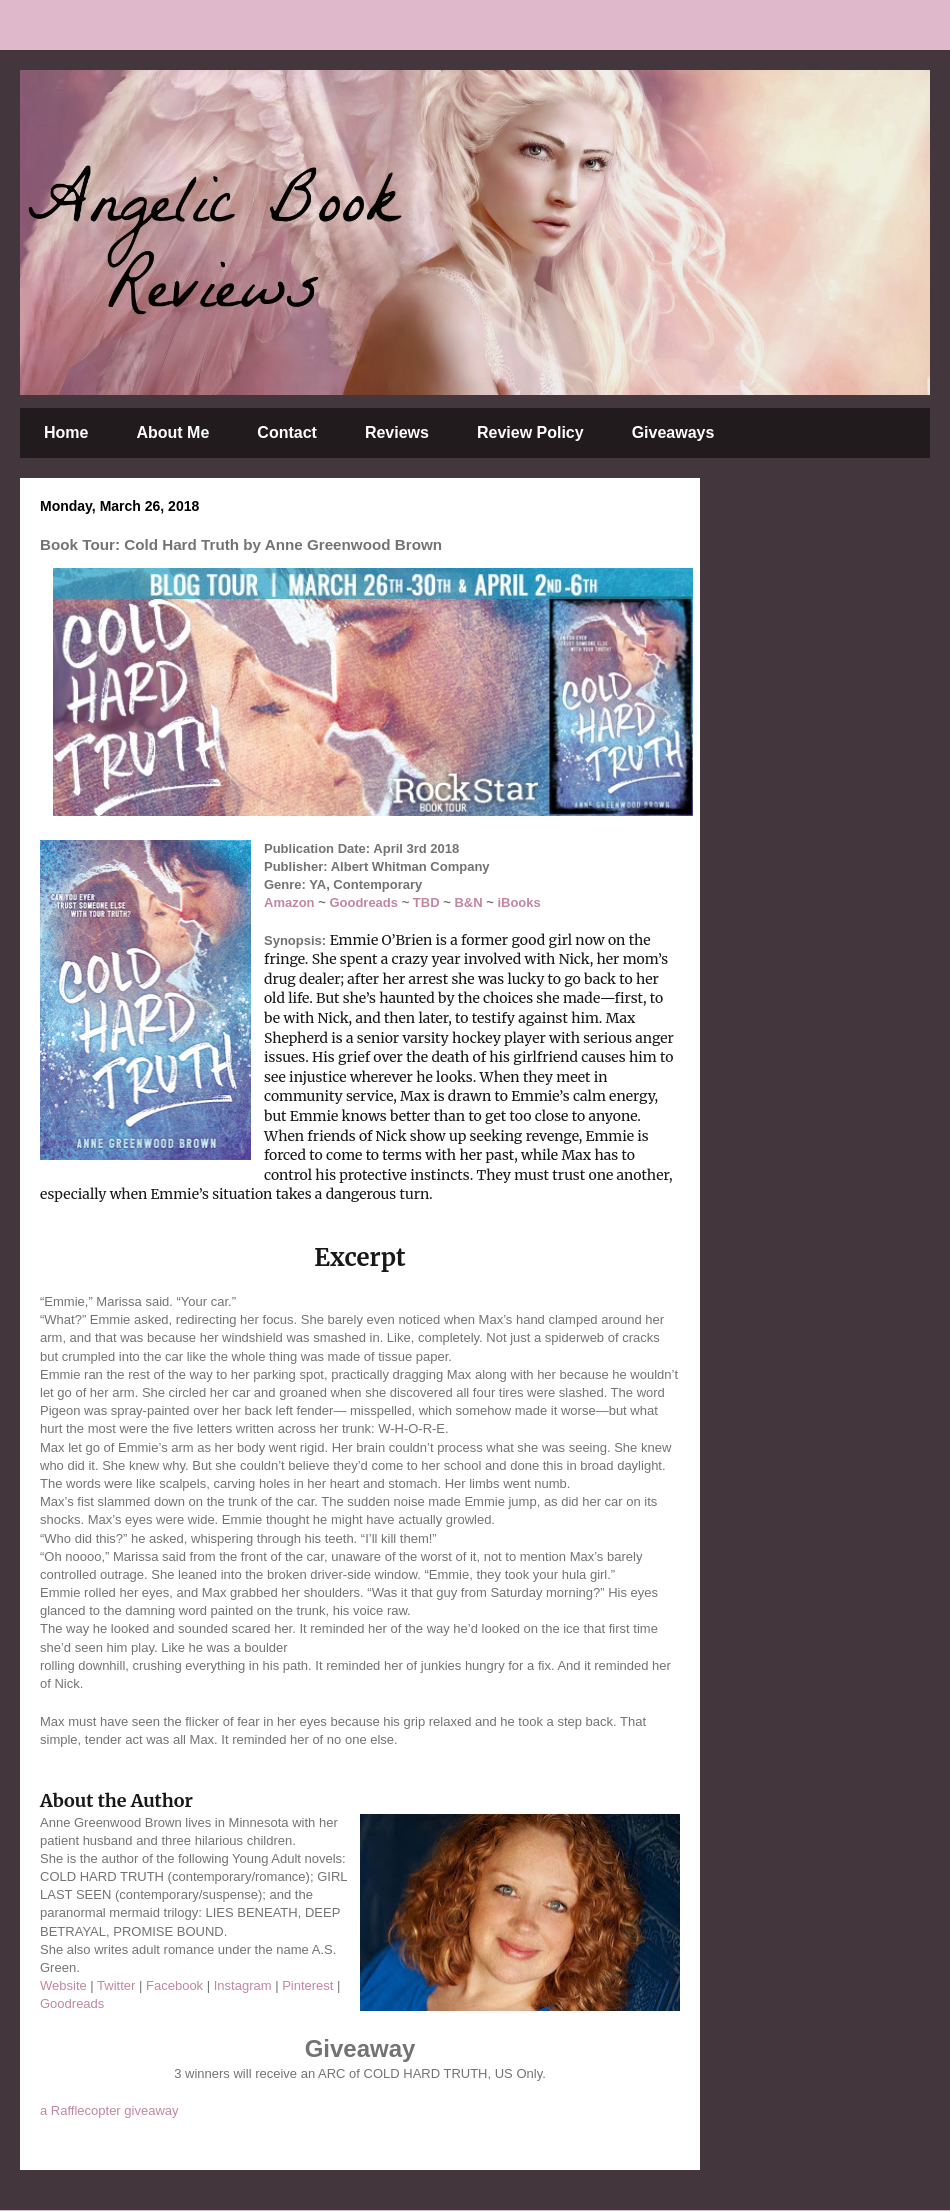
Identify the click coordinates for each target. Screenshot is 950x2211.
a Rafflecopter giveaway (109, 2110)
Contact (287, 432)
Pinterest (307, 1985)
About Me (172, 432)
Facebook (174, 1985)
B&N (468, 902)
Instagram (243, 1985)
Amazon (289, 902)
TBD (426, 902)
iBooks (518, 902)
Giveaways (673, 432)
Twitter (116, 1985)
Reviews (397, 432)
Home (66, 432)
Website (63, 1985)
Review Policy (530, 432)
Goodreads (363, 902)
